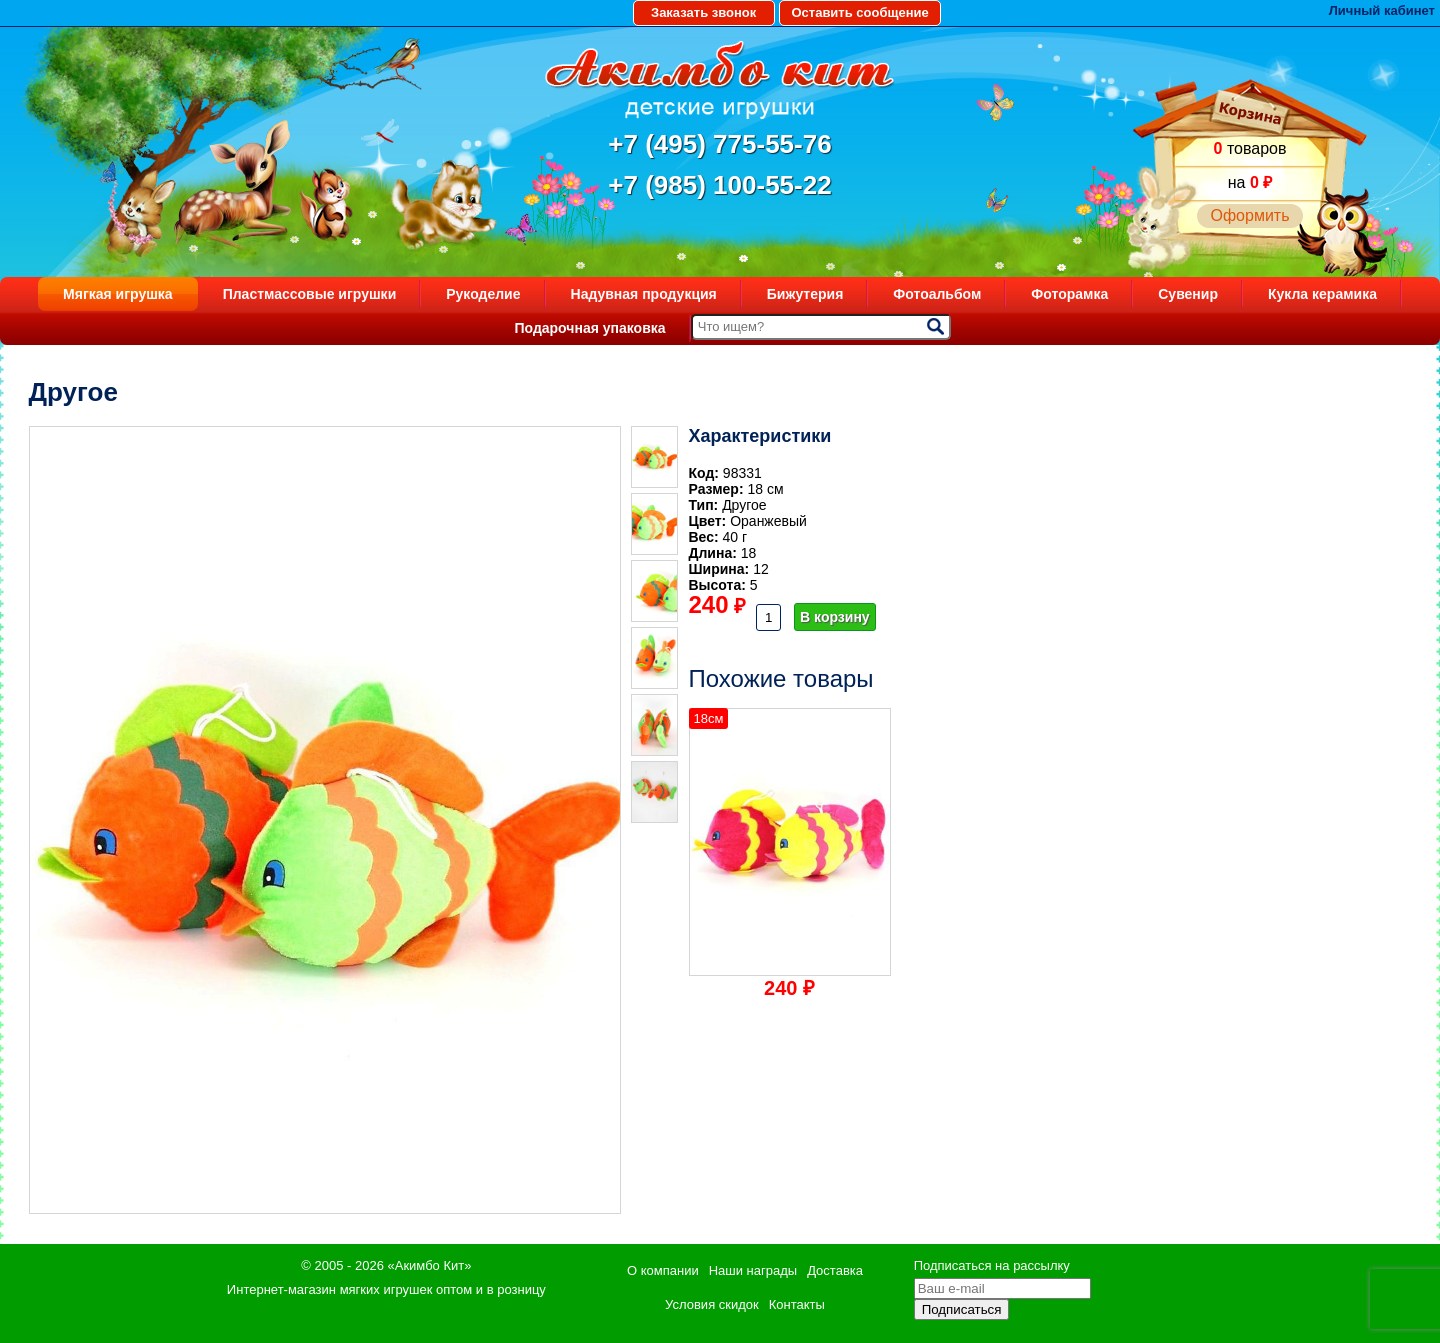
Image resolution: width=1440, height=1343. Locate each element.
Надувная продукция (644, 294)
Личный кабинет (1382, 10)
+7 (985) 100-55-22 (719, 185)
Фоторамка (1069, 294)
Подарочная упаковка (589, 328)
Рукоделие (483, 294)
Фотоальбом (937, 294)
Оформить (1249, 215)
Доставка (835, 1270)
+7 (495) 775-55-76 (719, 144)
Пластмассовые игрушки (310, 294)
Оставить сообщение (859, 12)
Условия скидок (712, 1304)
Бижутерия (805, 294)
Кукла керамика (1322, 294)
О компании (663, 1270)
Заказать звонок (703, 12)
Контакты (797, 1304)
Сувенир (1188, 294)
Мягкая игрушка (118, 294)
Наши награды (753, 1270)
